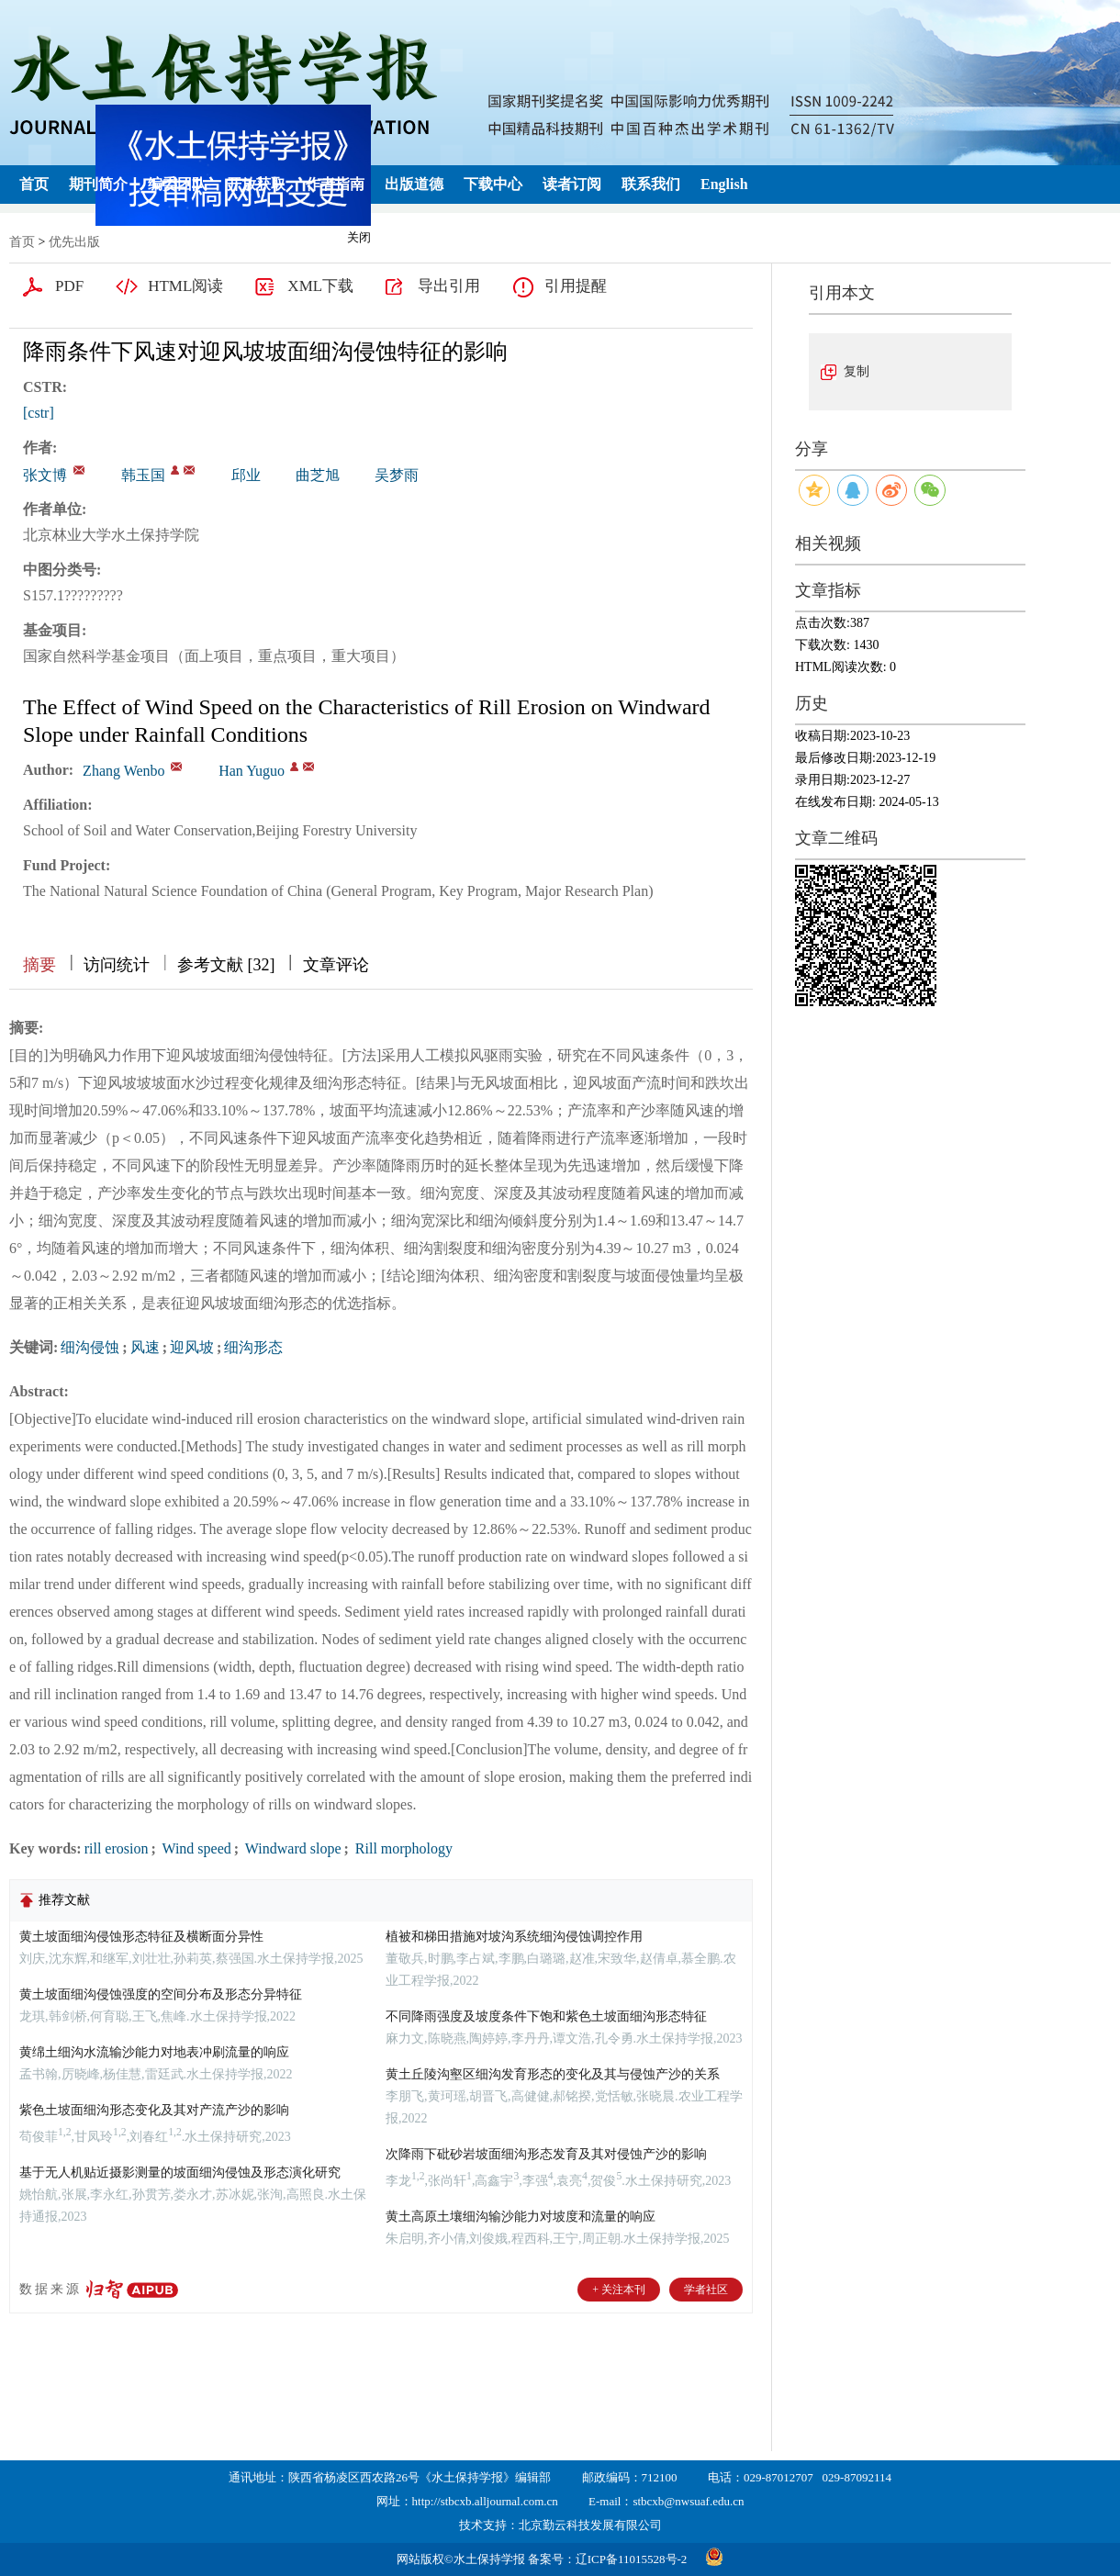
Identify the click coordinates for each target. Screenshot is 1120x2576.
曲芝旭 (318, 475)
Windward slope (291, 1848)
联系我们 (651, 184)
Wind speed (195, 1848)
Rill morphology (402, 1848)
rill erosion (116, 1848)
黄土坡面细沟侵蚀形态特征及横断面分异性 (141, 1936)
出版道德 (414, 184)
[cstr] (38, 412)
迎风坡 (192, 1347)
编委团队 (177, 184)
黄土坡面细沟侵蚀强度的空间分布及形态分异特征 (160, 1994)
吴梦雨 (397, 475)
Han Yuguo (251, 770)
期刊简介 (98, 184)
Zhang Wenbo (124, 770)
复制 (856, 371)
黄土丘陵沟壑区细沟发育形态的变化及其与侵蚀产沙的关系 (553, 2074)
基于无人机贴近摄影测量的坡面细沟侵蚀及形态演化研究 (180, 2172)
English (724, 184)
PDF (69, 286)
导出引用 (449, 286)
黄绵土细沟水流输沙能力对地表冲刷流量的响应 (154, 2052)
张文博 (45, 475)
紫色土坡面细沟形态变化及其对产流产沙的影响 (154, 2110)
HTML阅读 (185, 286)
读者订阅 (572, 184)
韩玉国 (143, 475)
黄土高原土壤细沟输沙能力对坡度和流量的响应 (520, 2216)
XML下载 (320, 286)
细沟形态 (253, 1347)
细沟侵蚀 (90, 1347)
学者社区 (706, 2289)
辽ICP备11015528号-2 (632, 2559)
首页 (34, 184)
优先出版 (74, 242)
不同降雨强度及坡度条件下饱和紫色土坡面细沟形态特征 (546, 2016)
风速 (145, 1347)
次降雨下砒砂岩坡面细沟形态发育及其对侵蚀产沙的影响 (546, 2154)
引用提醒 (575, 286)
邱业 (246, 475)
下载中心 (493, 184)
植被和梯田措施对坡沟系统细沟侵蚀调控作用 (514, 1936)
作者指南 (335, 184)
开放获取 (256, 184)
